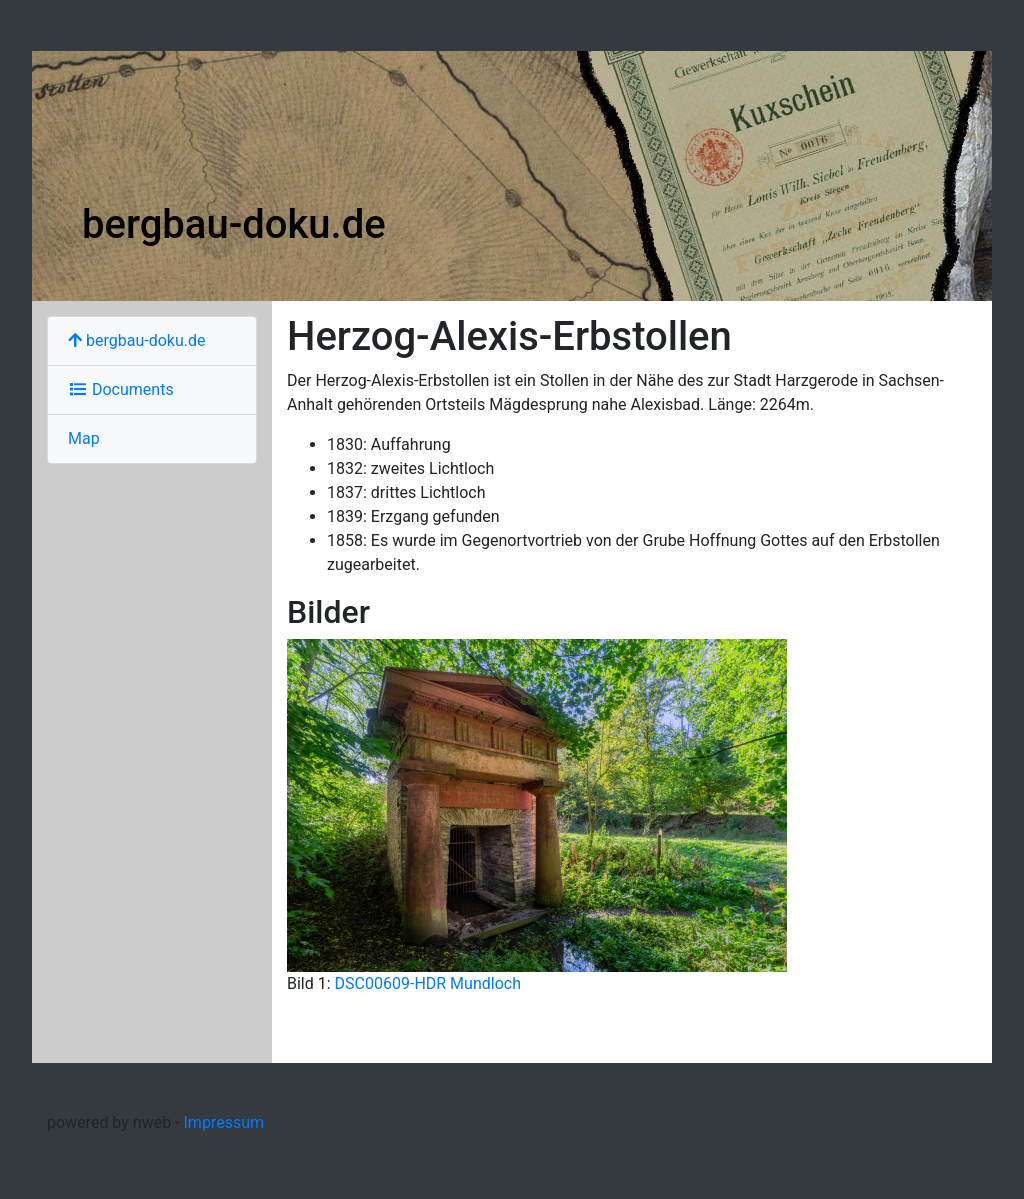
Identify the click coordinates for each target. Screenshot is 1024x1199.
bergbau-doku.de (234, 224)
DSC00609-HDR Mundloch (428, 983)
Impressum (224, 1122)
